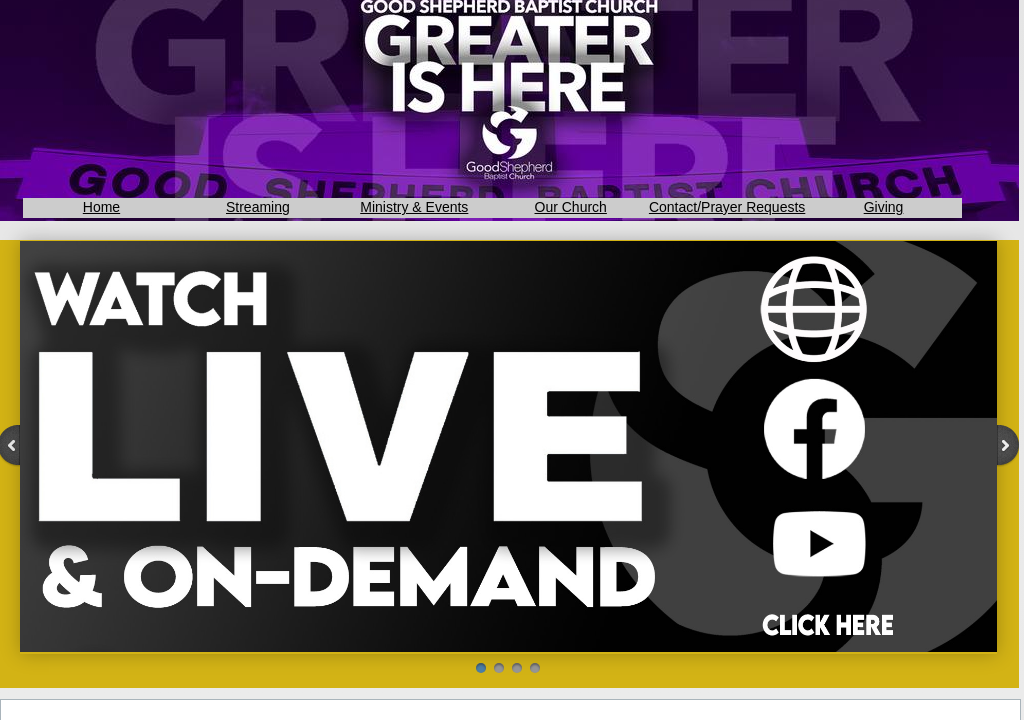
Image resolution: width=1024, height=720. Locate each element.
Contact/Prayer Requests (727, 207)
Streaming (258, 207)
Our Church (571, 207)
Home (101, 207)
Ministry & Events (414, 207)
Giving (884, 207)
